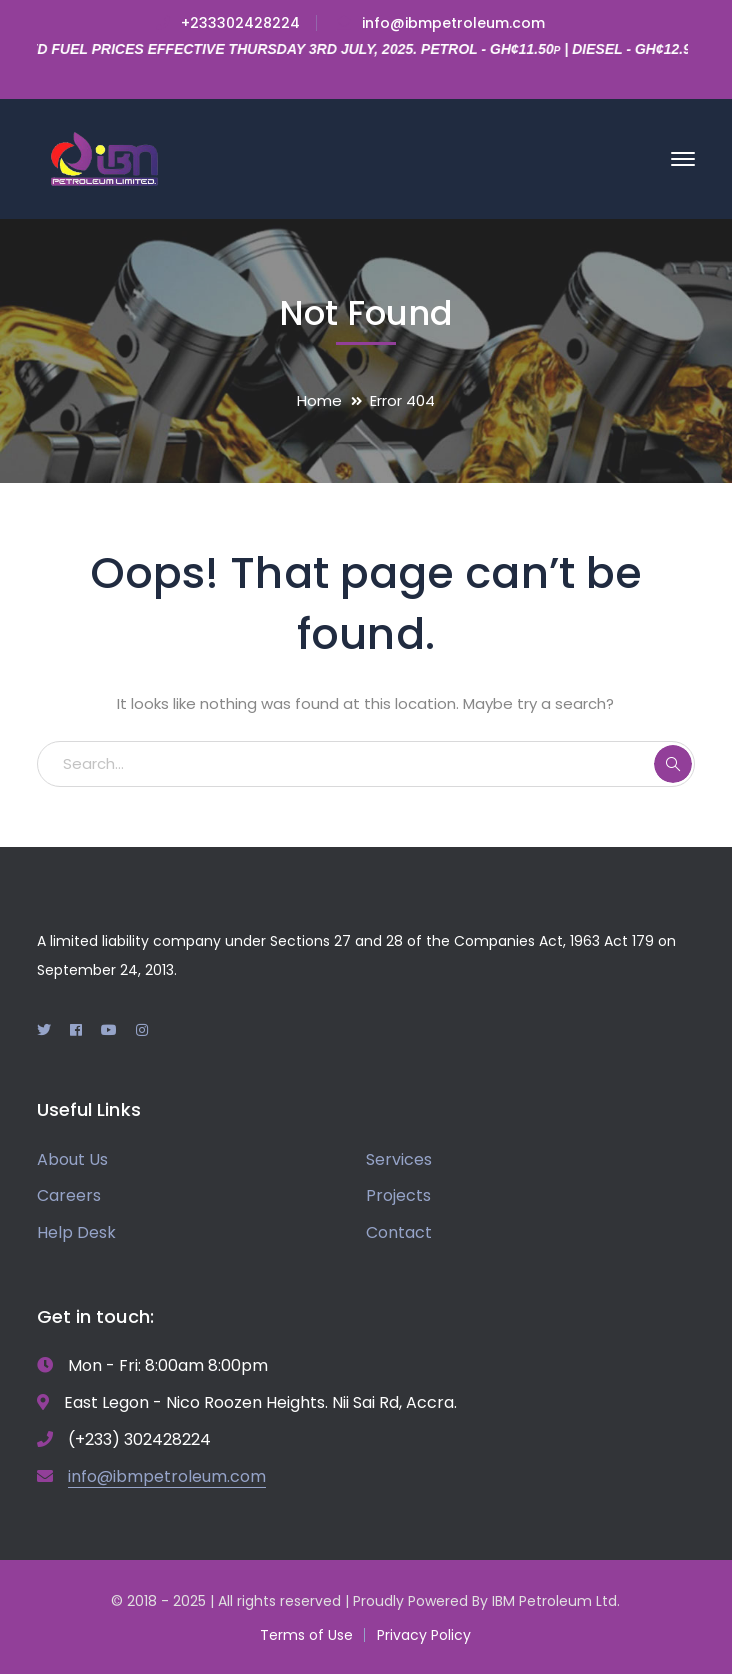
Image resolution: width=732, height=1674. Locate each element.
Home (319, 400)
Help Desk (76, 1232)
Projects (398, 1195)
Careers (69, 1195)
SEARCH (673, 764)
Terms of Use (306, 1635)
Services (399, 1159)
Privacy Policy (424, 1635)
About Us (72, 1159)
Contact (399, 1232)
